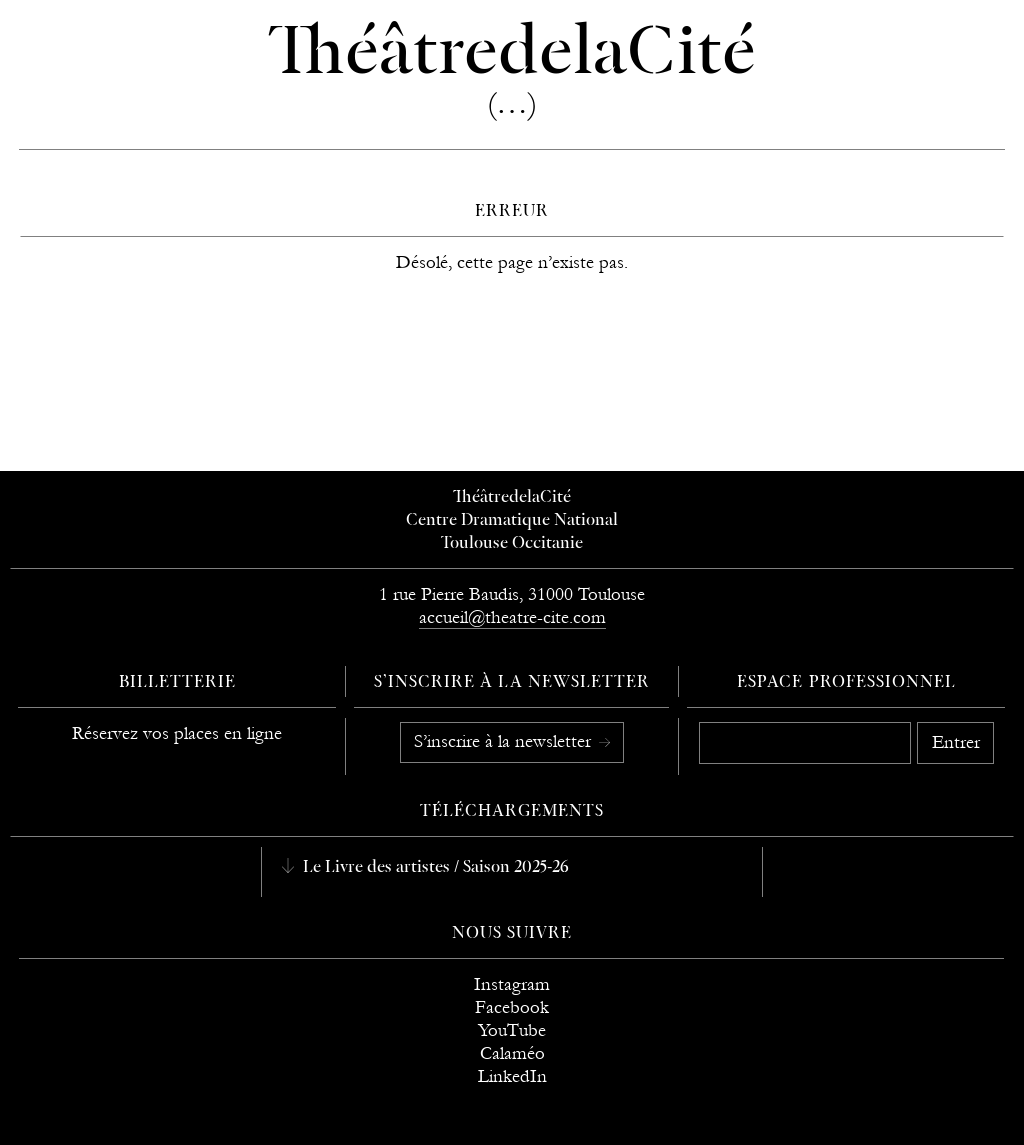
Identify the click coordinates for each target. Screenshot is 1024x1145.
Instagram (512, 984)
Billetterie (178, 683)
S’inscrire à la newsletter (505, 741)
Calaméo (512, 1053)
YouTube (512, 1030)
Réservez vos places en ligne (177, 733)
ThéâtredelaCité (512, 498)
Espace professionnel (846, 683)
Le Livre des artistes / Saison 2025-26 (434, 868)
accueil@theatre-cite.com (512, 617)
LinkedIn (512, 1076)
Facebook (512, 1007)
